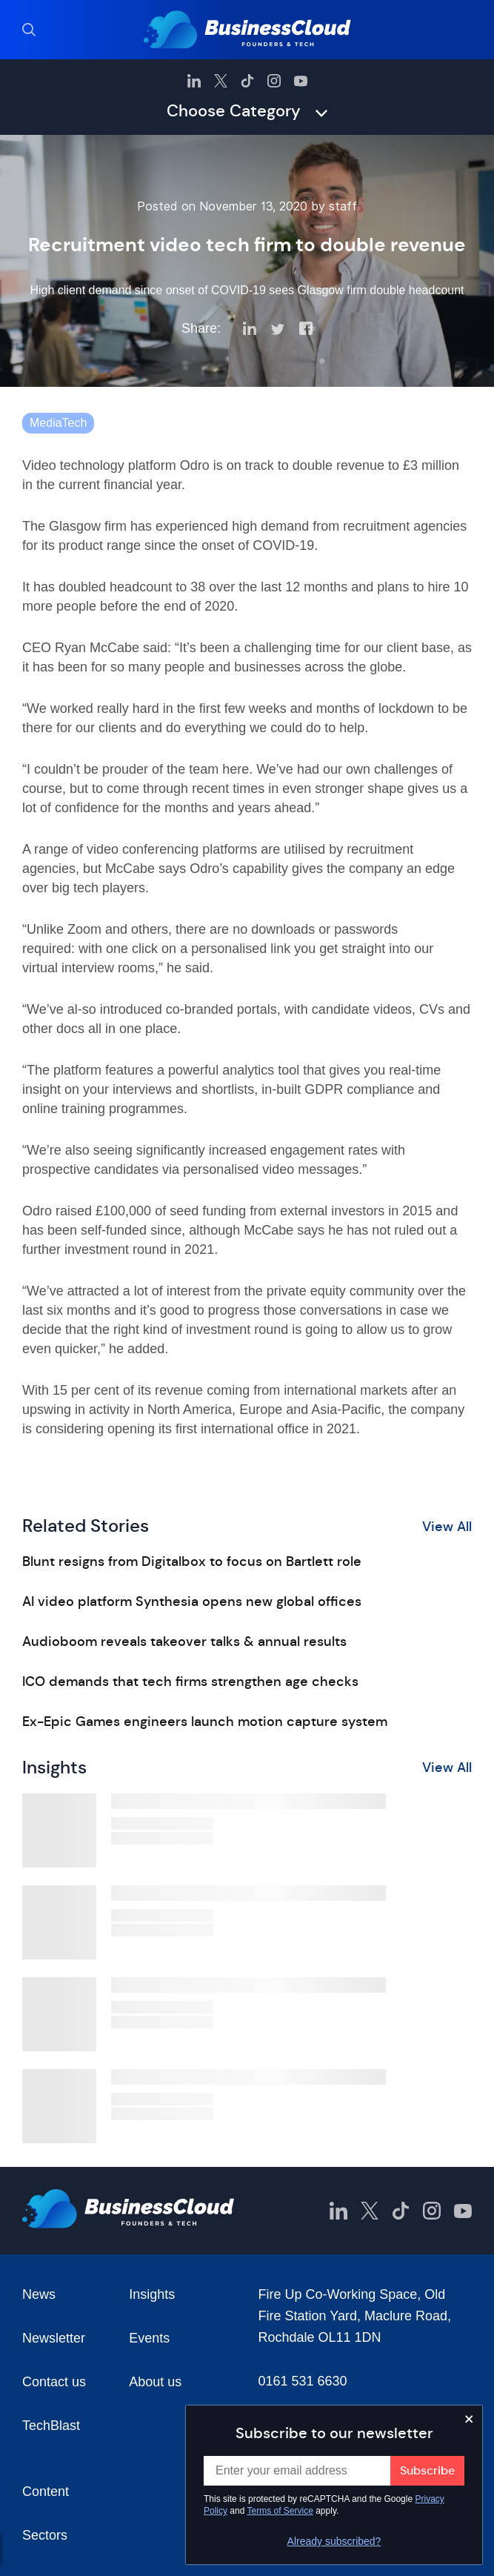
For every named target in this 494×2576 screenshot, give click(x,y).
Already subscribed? (334, 2541)
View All (447, 1526)
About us (155, 2381)
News (39, 2294)
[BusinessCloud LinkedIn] (194, 80)
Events (149, 2338)
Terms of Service (280, 2511)
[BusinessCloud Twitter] (220, 80)
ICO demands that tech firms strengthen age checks (190, 1681)
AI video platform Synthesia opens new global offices (191, 1601)
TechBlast (51, 2425)
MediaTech (58, 422)
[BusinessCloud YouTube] (300, 80)
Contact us (54, 2381)
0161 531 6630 (302, 2381)
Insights (152, 2294)
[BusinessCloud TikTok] (247, 80)
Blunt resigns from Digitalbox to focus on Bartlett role (191, 1561)
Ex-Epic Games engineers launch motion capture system (204, 1721)
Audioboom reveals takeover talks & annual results (184, 1641)
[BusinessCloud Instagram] (274, 80)
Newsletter (53, 2338)
